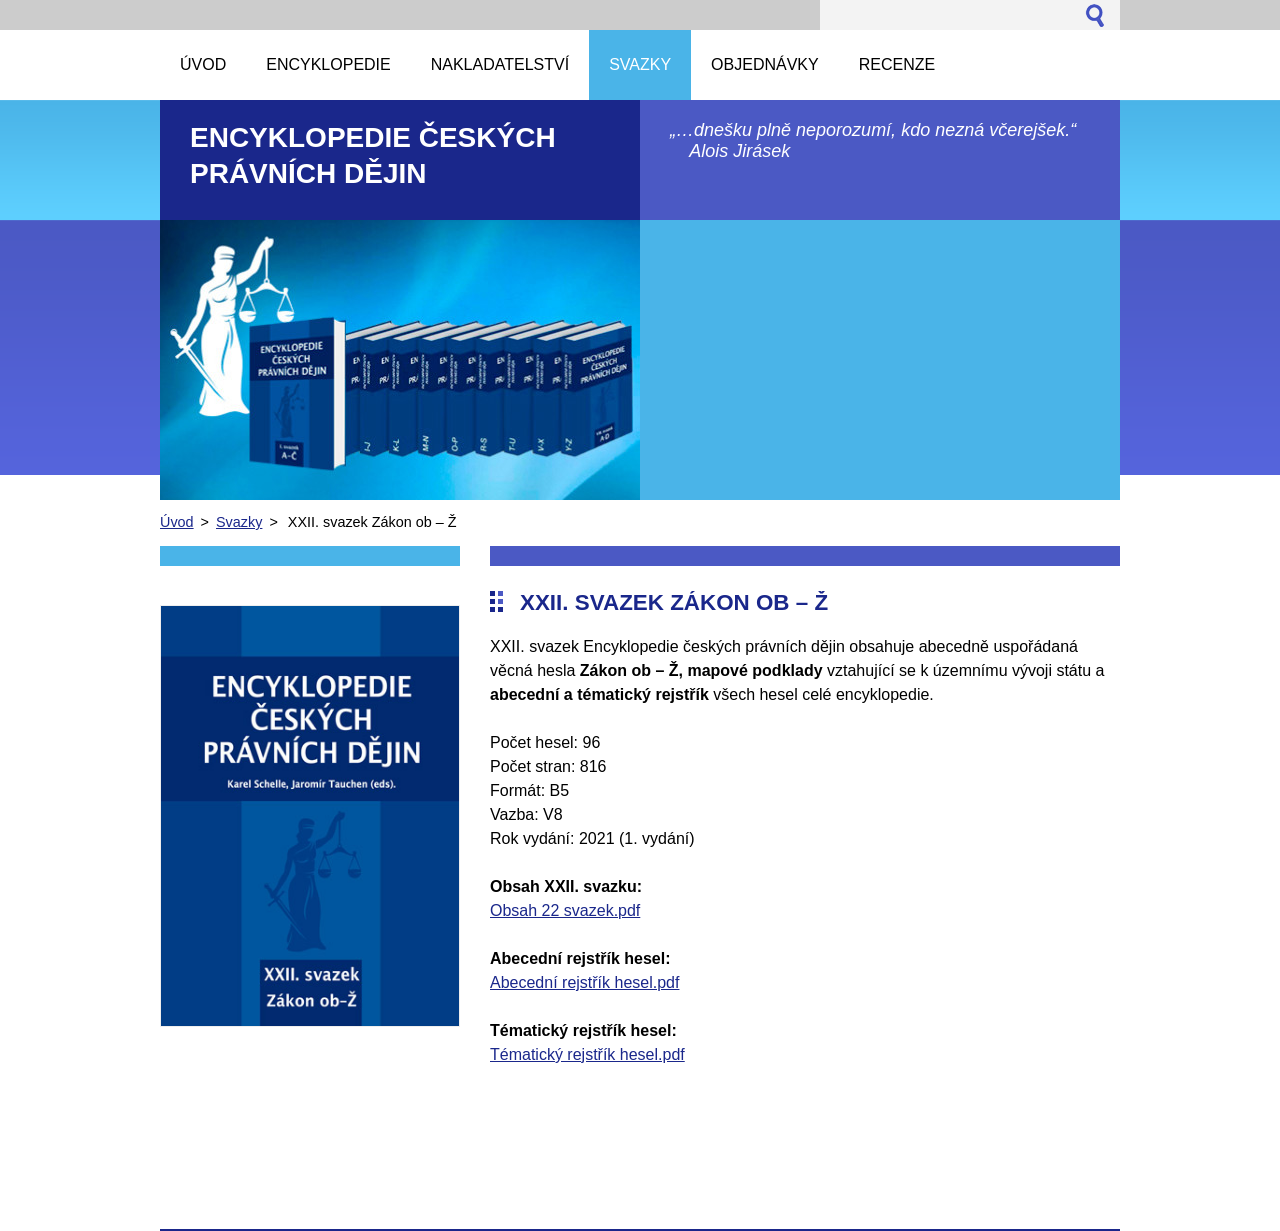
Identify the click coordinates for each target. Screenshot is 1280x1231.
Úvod (177, 522)
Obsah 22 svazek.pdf (565, 910)
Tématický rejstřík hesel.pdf (587, 1054)
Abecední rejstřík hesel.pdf (584, 982)
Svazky (239, 522)
